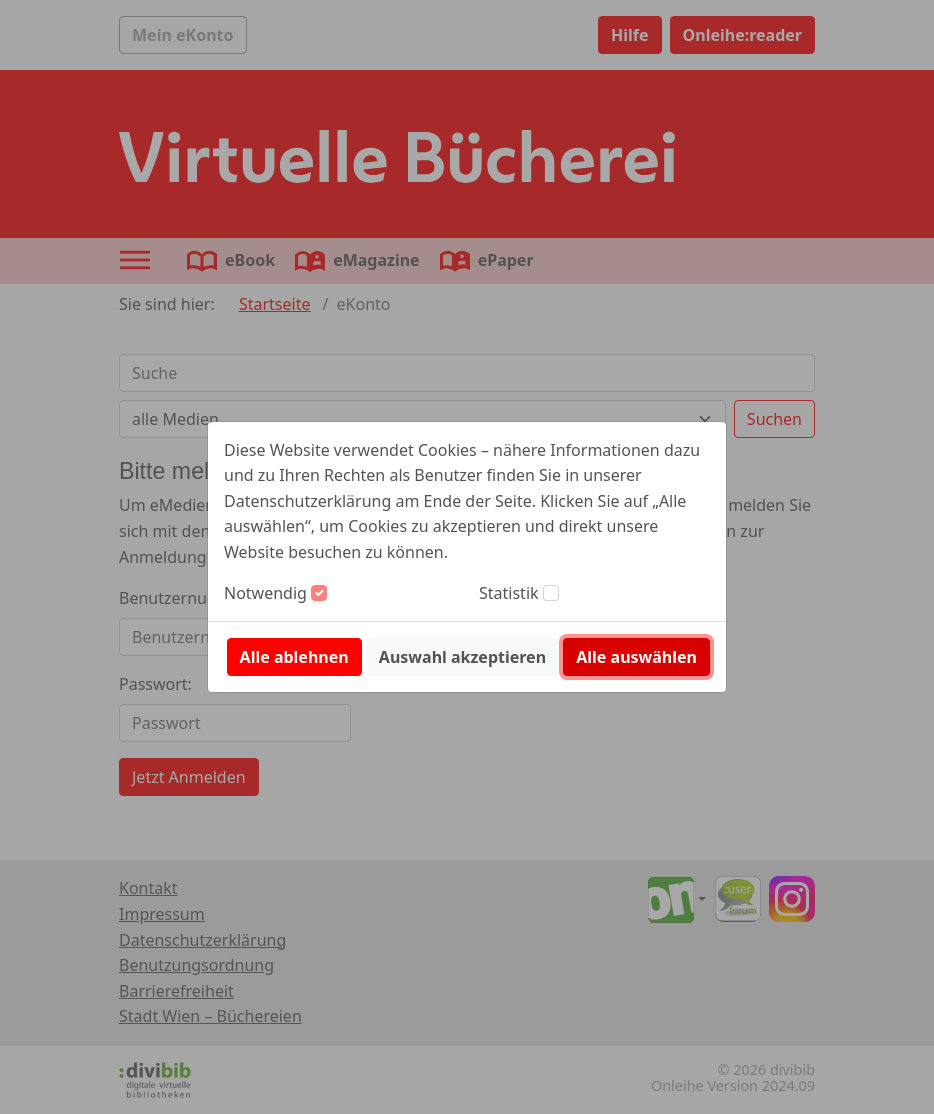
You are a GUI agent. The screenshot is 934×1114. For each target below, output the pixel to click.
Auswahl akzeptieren (462, 657)
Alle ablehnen (294, 657)
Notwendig (265, 593)
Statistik (509, 593)
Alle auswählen (636, 657)
